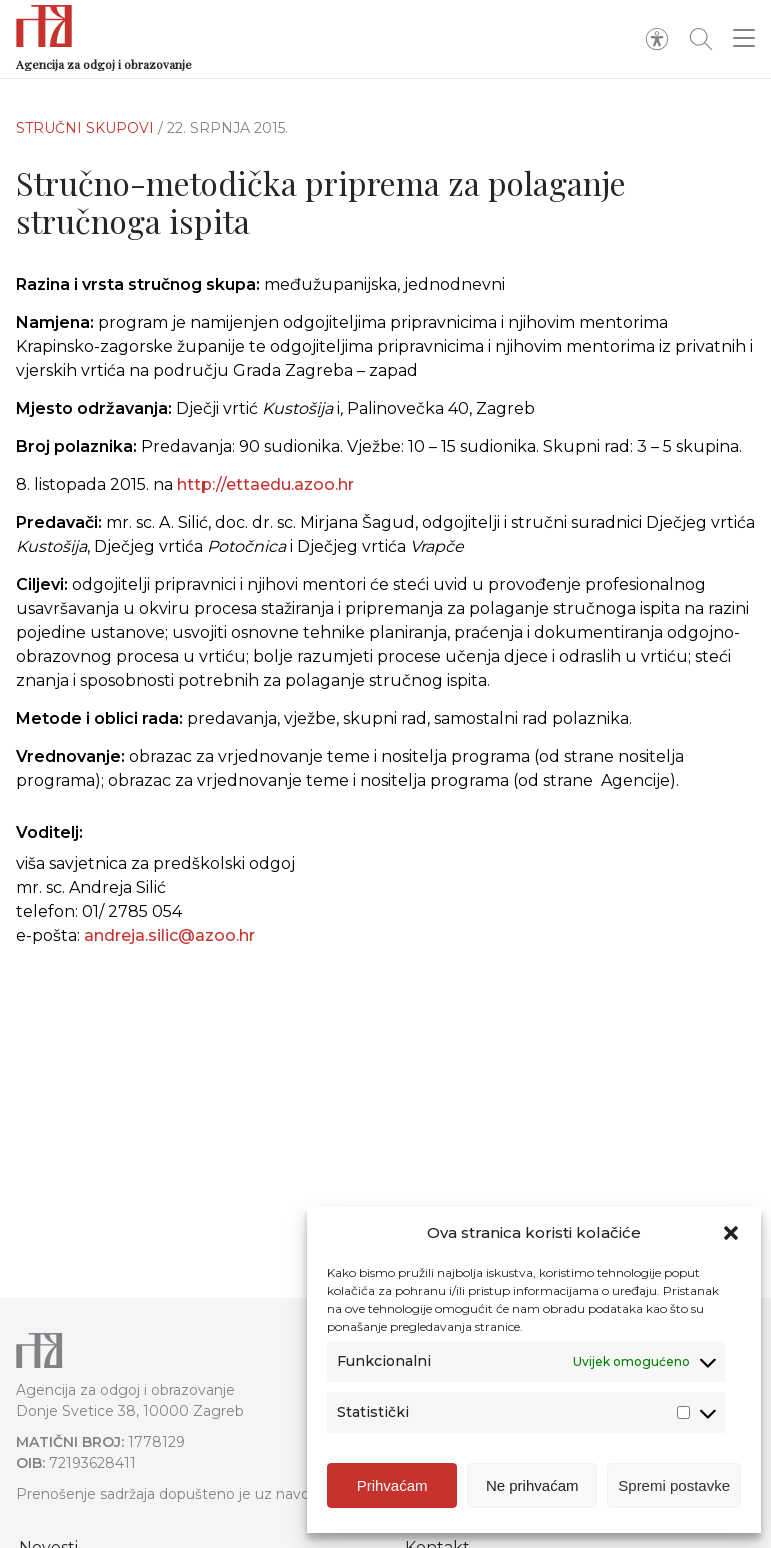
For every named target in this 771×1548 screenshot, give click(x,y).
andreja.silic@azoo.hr (169, 935)
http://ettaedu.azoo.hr (265, 484)
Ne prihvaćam (532, 1485)
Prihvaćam (392, 1485)
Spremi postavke (674, 1485)
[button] (731, 1233)
